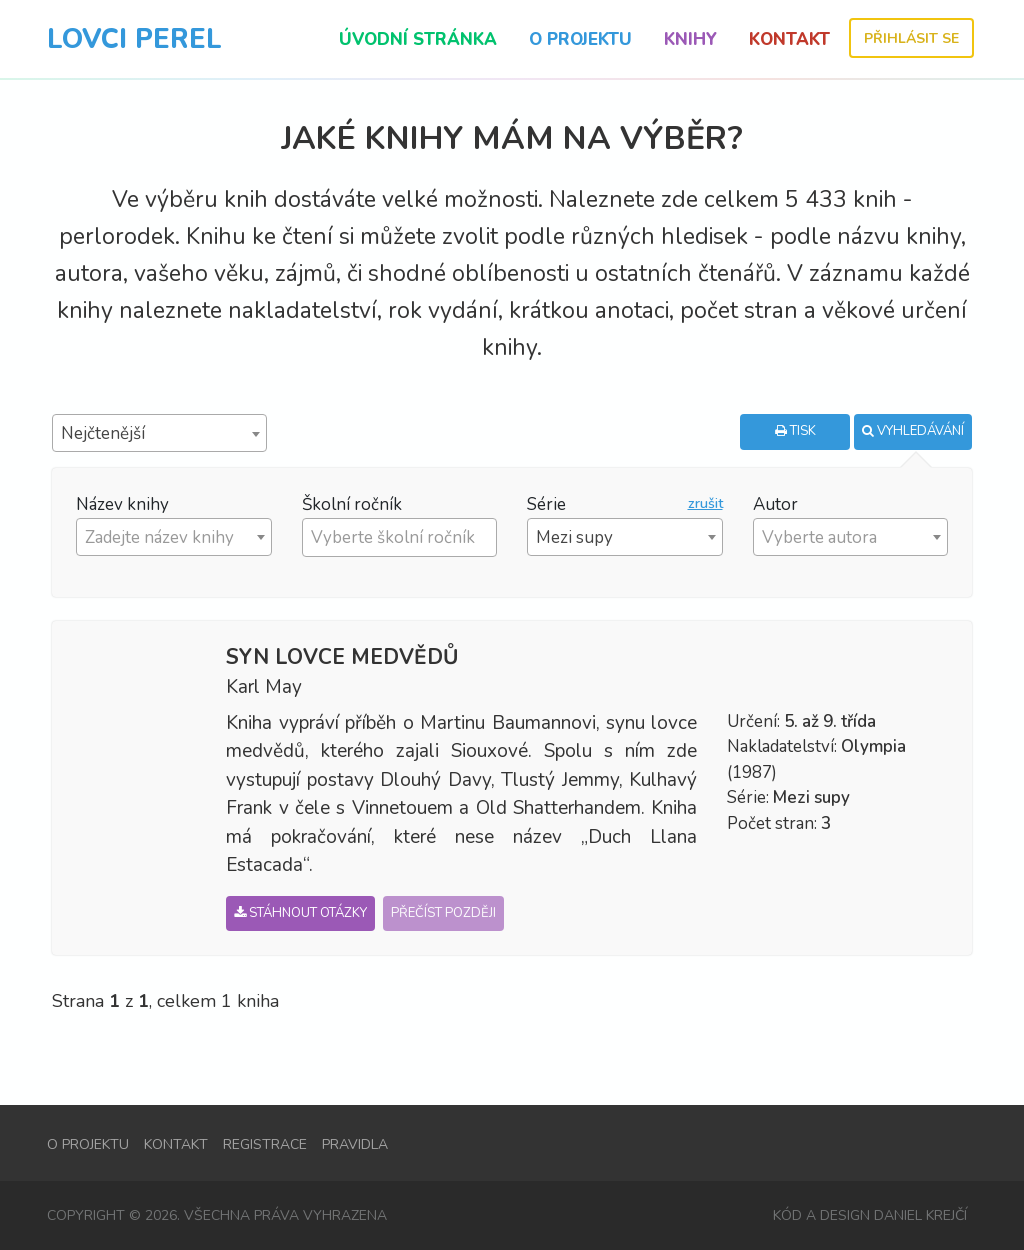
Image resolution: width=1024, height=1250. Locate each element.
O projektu (580, 39)
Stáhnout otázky (300, 913)
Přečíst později (443, 913)
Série (546, 504)
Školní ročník (352, 504)
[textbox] (405, 537)
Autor (775, 504)
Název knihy (122, 504)
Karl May (264, 687)
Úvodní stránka (418, 39)
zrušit (705, 504)
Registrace (265, 1145)
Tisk (795, 431)
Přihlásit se (911, 38)
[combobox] (159, 433)
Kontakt (789, 39)
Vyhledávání (913, 431)
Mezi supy (811, 797)
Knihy (690, 39)
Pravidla (355, 1145)
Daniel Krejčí (920, 1215)
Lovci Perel (134, 39)
